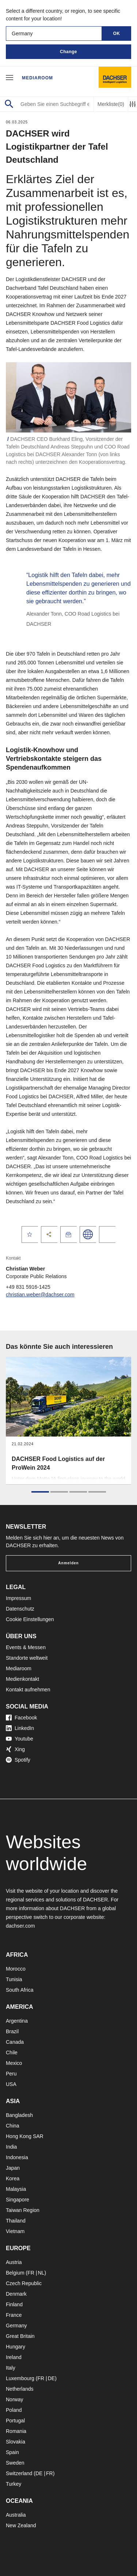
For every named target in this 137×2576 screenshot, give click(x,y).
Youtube (19, 1739)
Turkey (13, 2484)
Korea (12, 2178)
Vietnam (15, 2231)
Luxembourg (20, 2378)
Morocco (16, 1969)
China (12, 2126)
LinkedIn (20, 1728)
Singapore (17, 2199)
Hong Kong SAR (24, 2136)
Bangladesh (19, 2115)
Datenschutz (20, 1609)
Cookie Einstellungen (30, 1619)
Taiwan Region (22, 2210)
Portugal (15, 2420)
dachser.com (20, 1926)
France (14, 2315)
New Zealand (21, 2525)
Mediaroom (37, 77)
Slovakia (15, 2442)
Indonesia (17, 2157)
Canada (15, 2042)
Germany (16, 2325)
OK (116, 33)
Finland (14, 2304)
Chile (12, 2052)
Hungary (15, 2347)
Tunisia (14, 1979)
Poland (14, 2410)
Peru (11, 2074)
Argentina (17, 2021)
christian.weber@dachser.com (40, 1294)
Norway (14, 2399)
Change (68, 51)
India (11, 2147)
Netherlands (20, 2389)
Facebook (21, 1717)
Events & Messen (26, 1647)
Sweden (15, 2463)
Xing (15, 1749)
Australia (16, 2515)
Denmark (16, 2294)
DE (51, 2378)
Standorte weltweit (26, 1658)
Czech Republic (24, 2283)
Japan (13, 2168)
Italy (10, 2368)
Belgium (15, 2273)
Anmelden (68, 1563)
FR (30, 2273)
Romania (16, 2431)
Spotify (18, 1760)
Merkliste (111, 104)
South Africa (20, 1990)
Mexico (14, 2063)
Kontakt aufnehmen (28, 1689)
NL (41, 2273)
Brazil (12, 2031)
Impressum (18, 1598)
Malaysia (16, 2189)
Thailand (16, 2221)
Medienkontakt (22, 1679)
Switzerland (19, 2473)
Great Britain (20, 2336)
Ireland (14, 2357)
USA (11, 2084)
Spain (12, 2452)
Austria (14, 2262)
